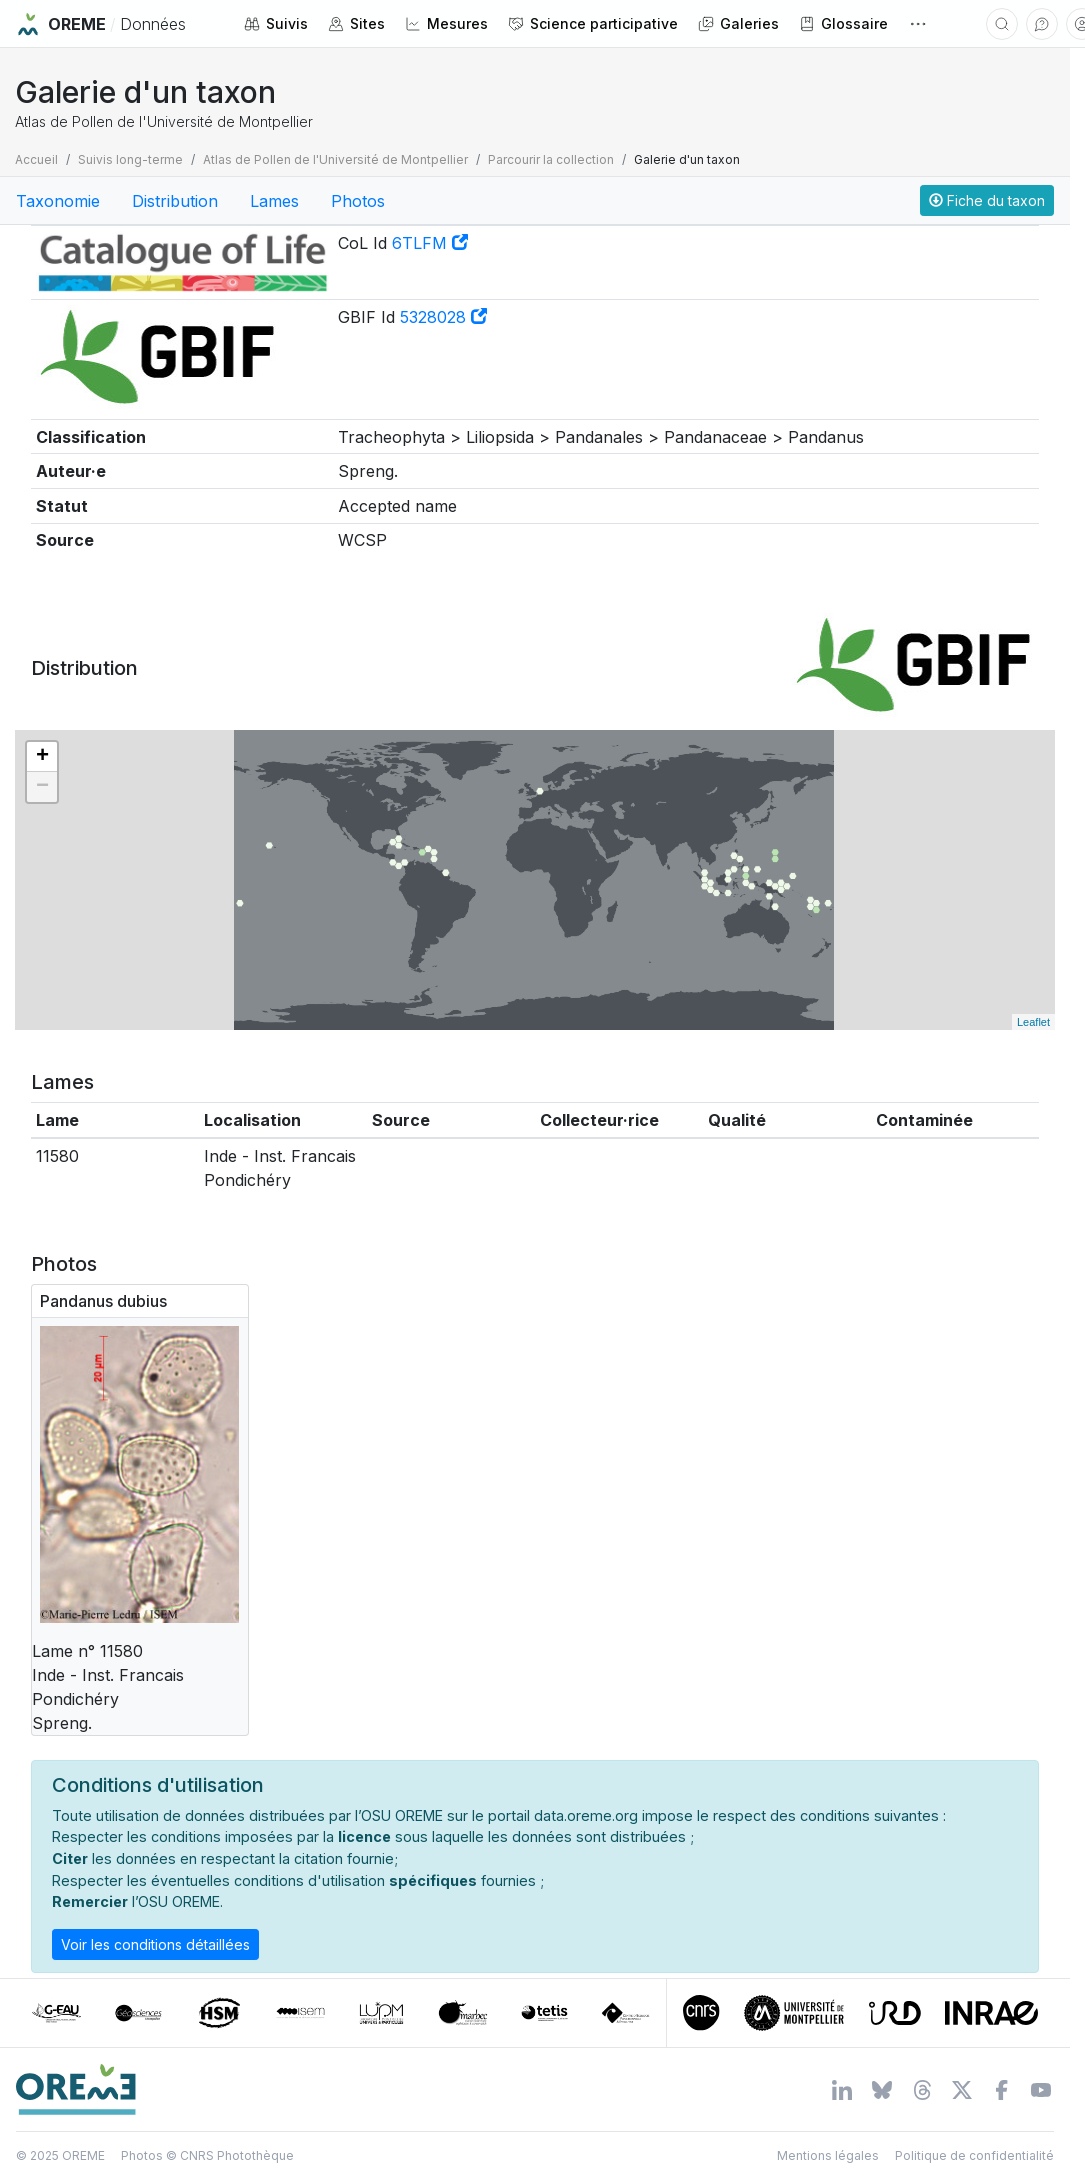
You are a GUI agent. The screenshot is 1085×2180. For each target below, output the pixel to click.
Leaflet (1033, 1022)
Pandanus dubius (103, 1301)
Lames (274, 201)
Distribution (175, 201)
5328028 (443, 317)
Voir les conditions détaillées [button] (155, 1944)
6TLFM (430, 243)
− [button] (42, 787)
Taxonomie (58, 201)
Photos (358, 201)
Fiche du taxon (987, 200)
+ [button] (42, 757)
